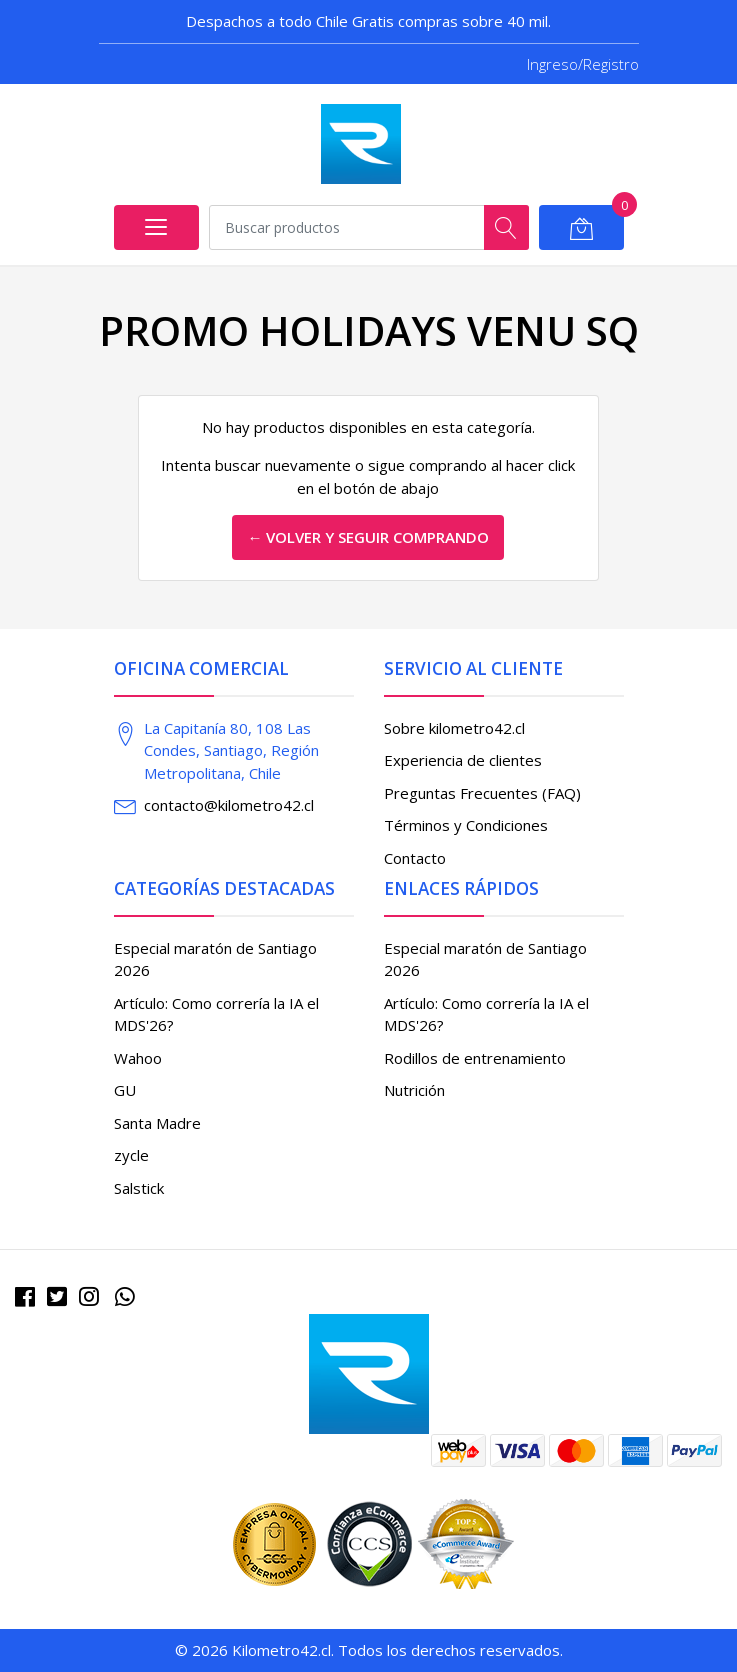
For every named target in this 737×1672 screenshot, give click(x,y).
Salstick (139, 1188)
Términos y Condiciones (466, 825)
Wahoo (138, 1058)
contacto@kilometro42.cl (229, 805)
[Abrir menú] (156, 227)
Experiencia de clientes (463, 760)
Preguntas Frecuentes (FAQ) (482, 793)
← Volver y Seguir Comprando (368, 537)
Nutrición (414, 1090)
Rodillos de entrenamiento (475, 1058)
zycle (131, 1155)
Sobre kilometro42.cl (454, 728)
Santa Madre (157, 1123)
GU (125, 1090)
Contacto (415, 858)
